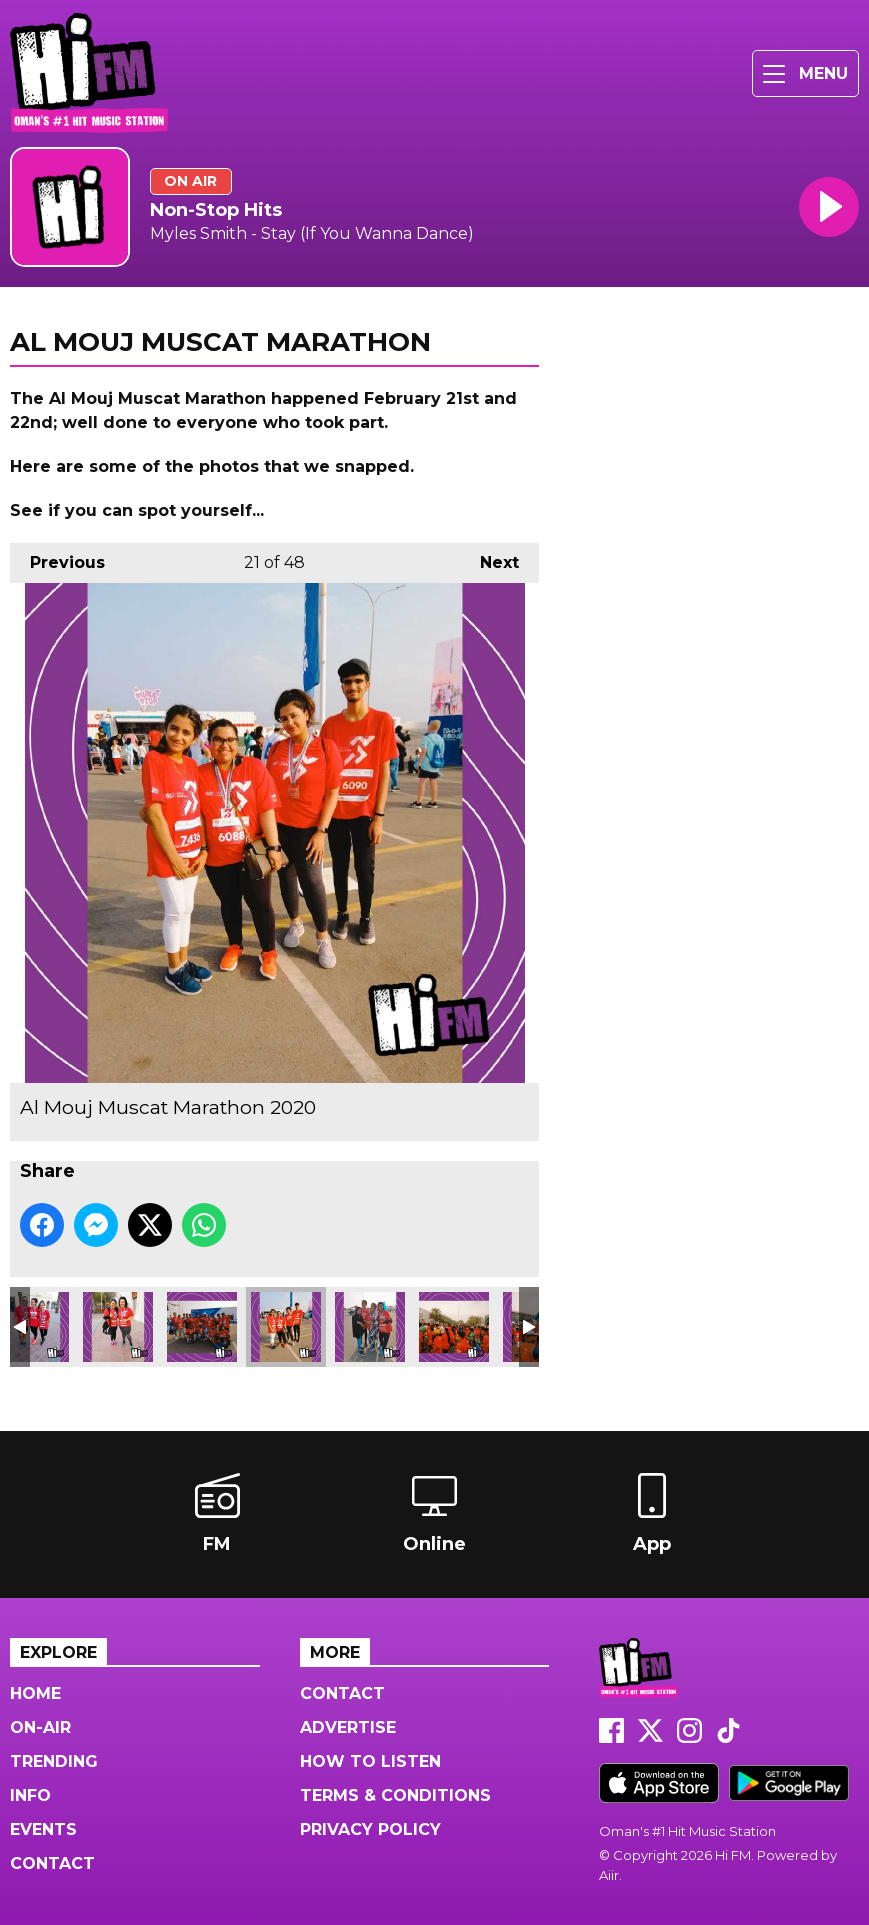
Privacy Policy (370, 1829)
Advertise (348, 1727)
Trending (54, 1761)
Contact (52, 1863)
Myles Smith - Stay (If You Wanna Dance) (312, 233)
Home (35, 1693)
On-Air (40, 1727)
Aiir (609, 1875)
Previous (57, 557)
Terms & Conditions (395, 1795)
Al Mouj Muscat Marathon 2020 (118, 1327)
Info (30, 1795)
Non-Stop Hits (216, 210)
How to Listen (370, 1761)
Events (43, 1829)
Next (489, 557)
